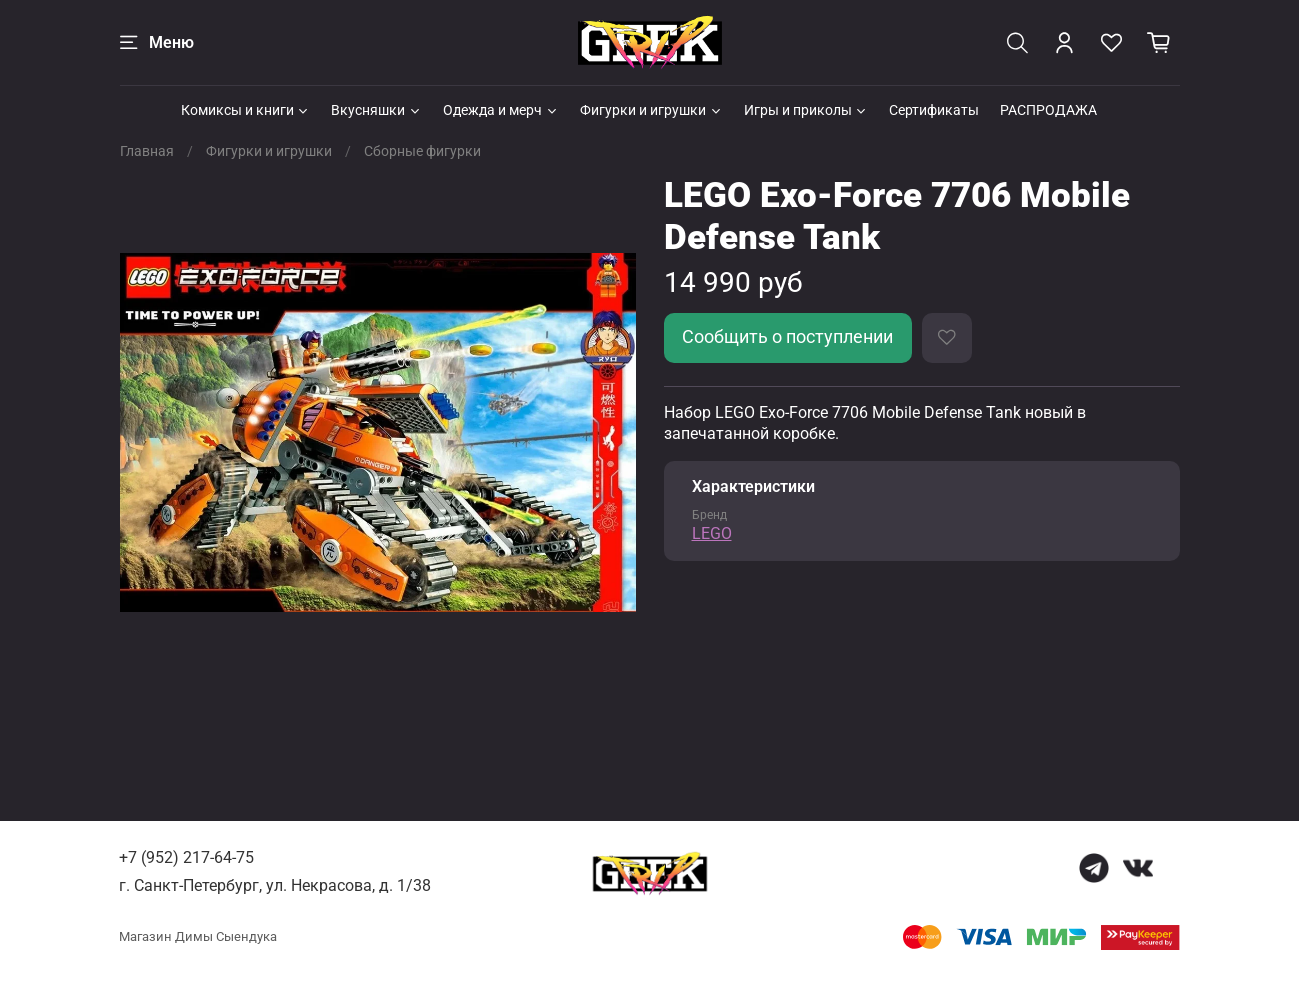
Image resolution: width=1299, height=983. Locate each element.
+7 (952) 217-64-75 (186, 857)
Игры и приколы (806, 110)
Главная (147, 151)
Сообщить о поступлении (787, 337)
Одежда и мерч (501, 110)
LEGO (712, 533)
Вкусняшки (376, 110)
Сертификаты (934, 110)
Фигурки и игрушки (651, 110)
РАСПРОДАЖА (1048, 110)
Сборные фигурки (422, 151)
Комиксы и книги (246, 110)
